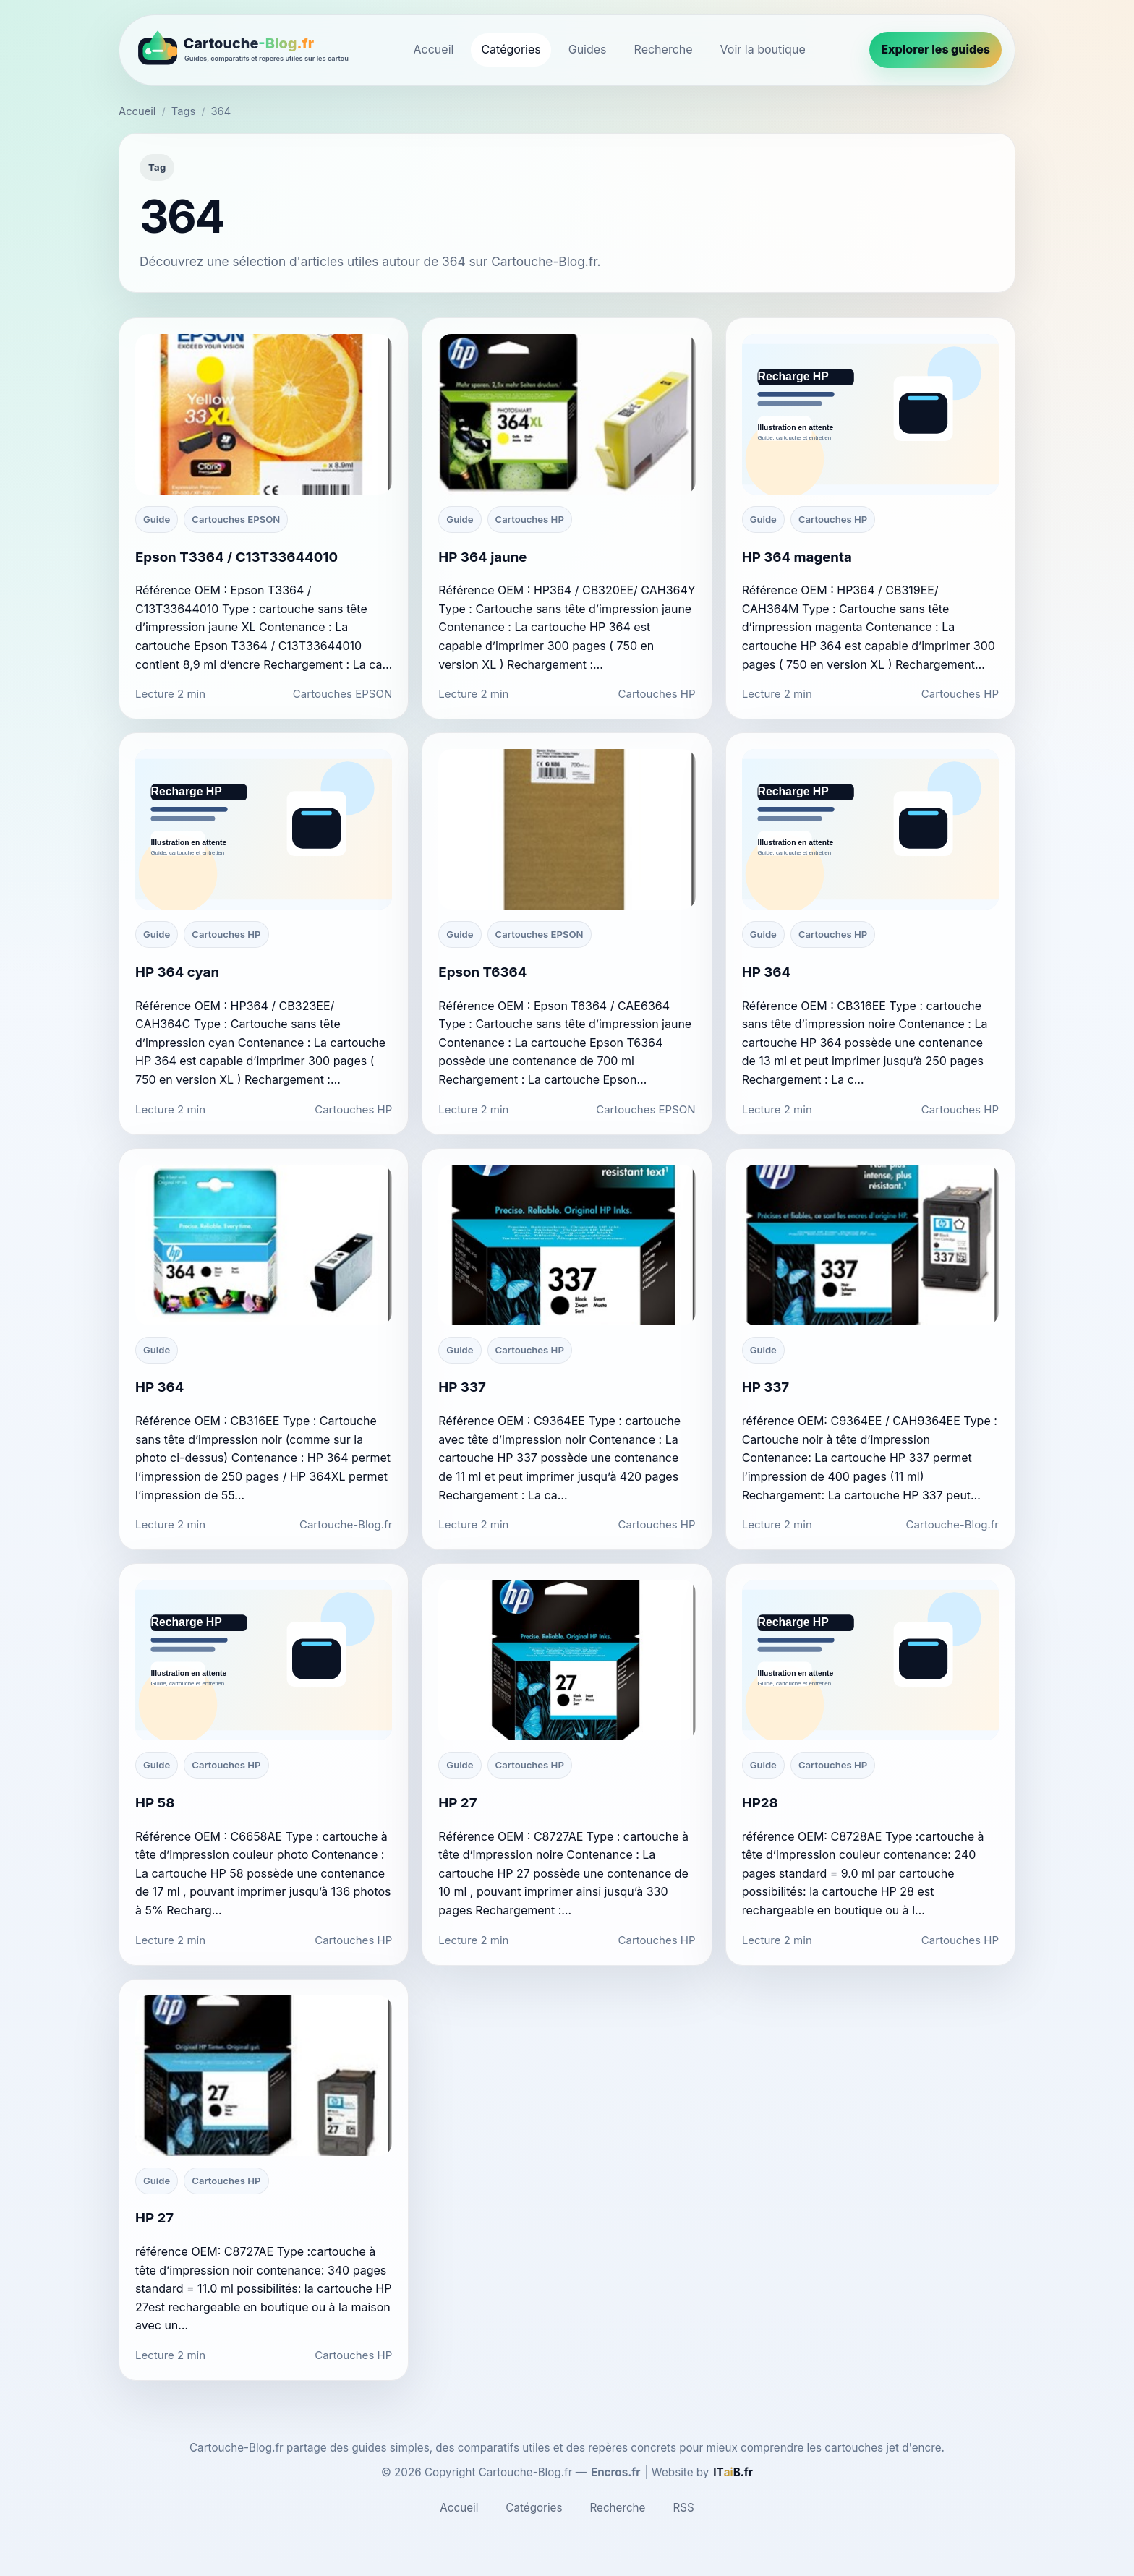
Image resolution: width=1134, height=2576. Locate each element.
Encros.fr (616, 2472)
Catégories (510, 49)
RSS (683, 2508)
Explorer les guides (935, 49)
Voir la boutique (763, 49)
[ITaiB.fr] (733, 2472)
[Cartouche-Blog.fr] (240, 50)
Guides (587, 49)
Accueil (434, 49)
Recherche (663, 49)
